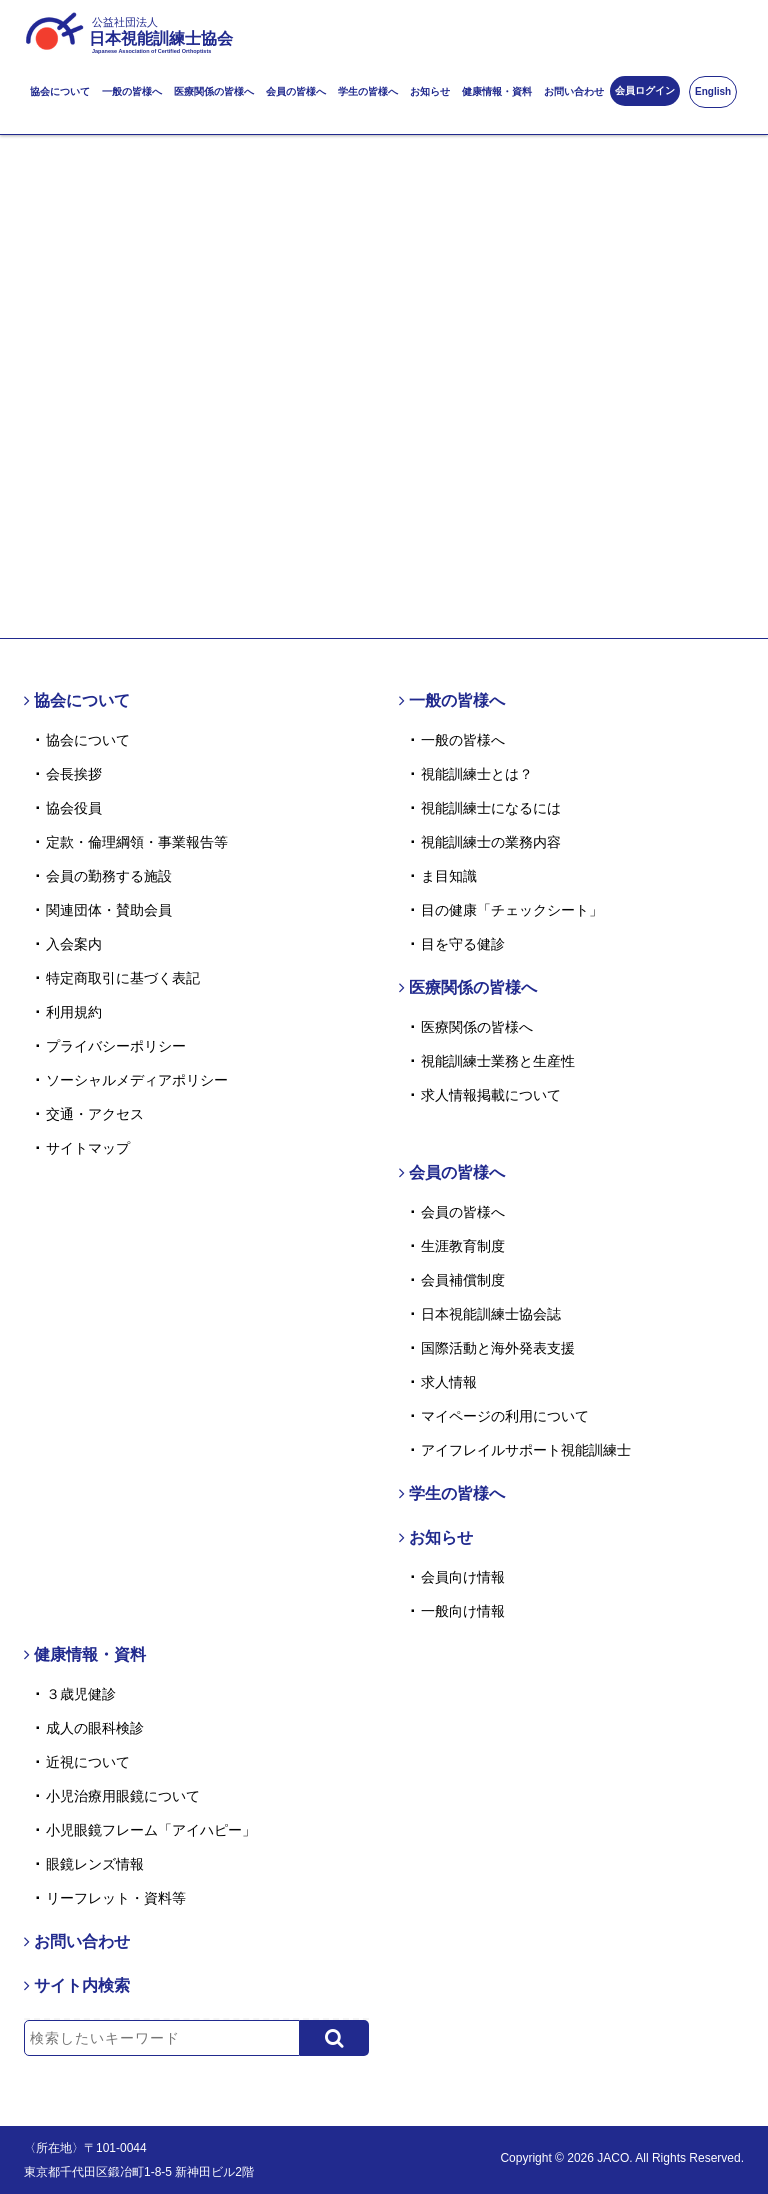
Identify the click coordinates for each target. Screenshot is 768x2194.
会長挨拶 (74, 774)
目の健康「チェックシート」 (512, 910)
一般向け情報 (463, 1611)
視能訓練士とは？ (477, 774)
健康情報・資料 (497, 91)
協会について (60, 91)
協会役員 (74, 808)
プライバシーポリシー (116, 1046)
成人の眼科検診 (95, 1728)
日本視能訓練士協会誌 (491, 1314)
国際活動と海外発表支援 (498, 1348)
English (713, 91)
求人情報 (449, 1382)
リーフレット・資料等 (116, 1898)
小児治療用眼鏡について (123, 1796)
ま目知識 (449, 876)
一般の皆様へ (132, 91)
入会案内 (74, 944)
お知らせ (430, 91)
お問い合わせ (574, 91)
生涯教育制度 (463, 1246)
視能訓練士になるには (491, 808)
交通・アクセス (95, 1114)
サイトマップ (88, 1148)
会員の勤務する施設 (109, 876)
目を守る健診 (463, 944)
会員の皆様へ (296, 91)
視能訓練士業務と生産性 (498, 1061)
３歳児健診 (81, 1694)
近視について (88, 1762)
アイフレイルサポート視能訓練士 (526, 1450)
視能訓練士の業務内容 (491, 842)
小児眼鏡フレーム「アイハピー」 (151, 1830)
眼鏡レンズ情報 (95, 1864)
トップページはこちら (384, 473)
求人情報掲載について (491, 1095)
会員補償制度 (463, 1280)
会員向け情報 (463, 1577)
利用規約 (74, 1012)
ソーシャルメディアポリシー (137, 1080)
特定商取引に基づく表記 (123, 978)
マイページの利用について (505, 1416)
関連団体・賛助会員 (109, 910)
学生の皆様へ (368, 91)
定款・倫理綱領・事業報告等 (137, 842)
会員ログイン (645, 90)
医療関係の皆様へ (214, 91)
